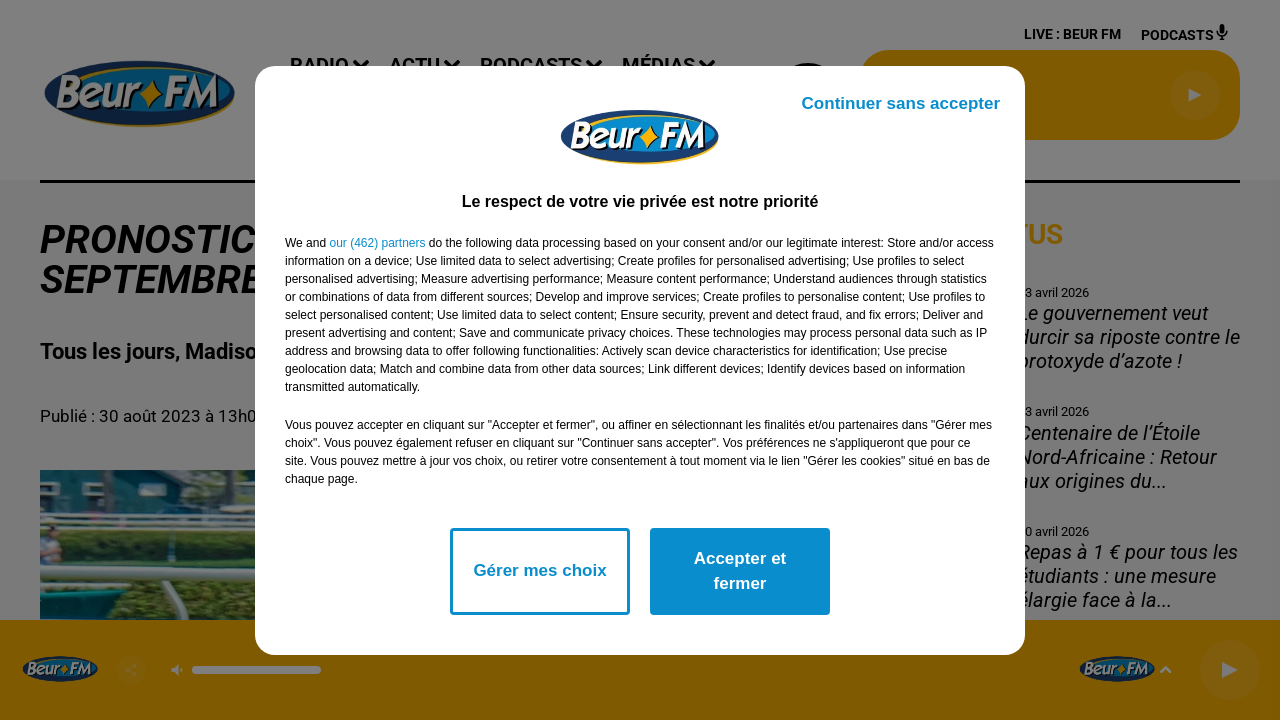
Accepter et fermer (740, 571)
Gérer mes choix (539, 570)
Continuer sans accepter (901, 103)
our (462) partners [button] (377, 243)
